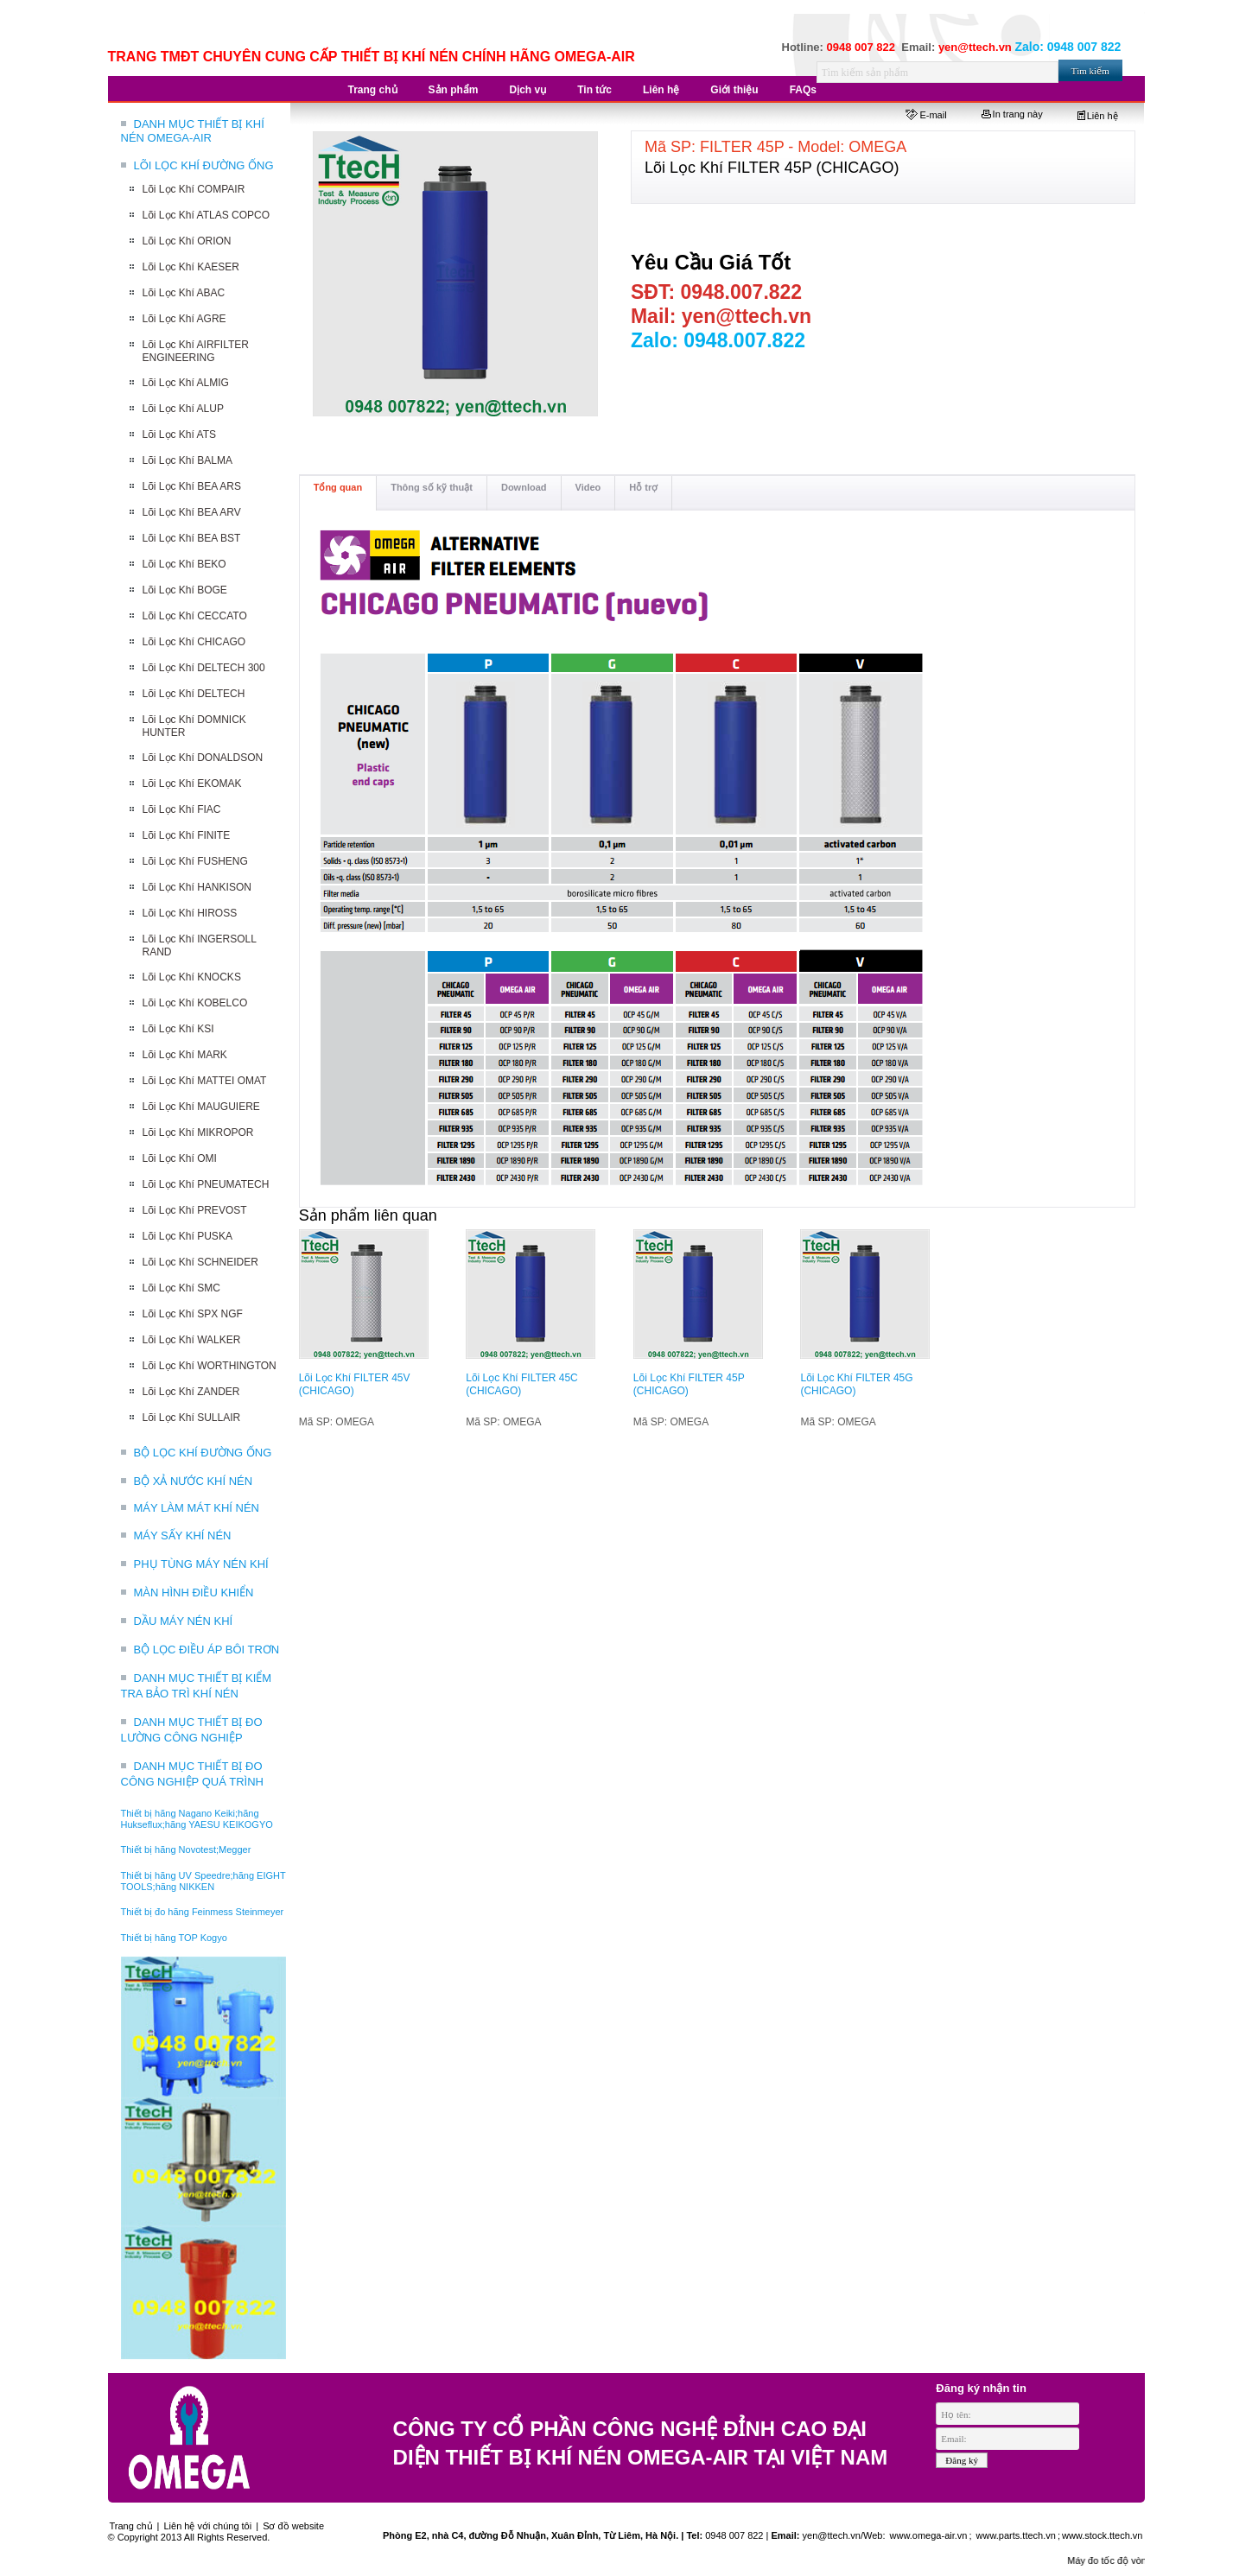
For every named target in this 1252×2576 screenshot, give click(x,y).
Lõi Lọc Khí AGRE (184, 319)
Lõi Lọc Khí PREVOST (195, 1210)
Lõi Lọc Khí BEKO (184, 564)
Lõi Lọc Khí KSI (178, 1029)
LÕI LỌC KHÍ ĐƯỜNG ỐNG (204, 165)
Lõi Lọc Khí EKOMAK (192, 783)
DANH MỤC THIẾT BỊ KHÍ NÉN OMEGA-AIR (192, 130)
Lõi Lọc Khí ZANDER (191, 1392)
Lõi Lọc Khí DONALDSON (203, 758)
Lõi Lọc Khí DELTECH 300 (204, 668)
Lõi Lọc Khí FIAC (182, 809)
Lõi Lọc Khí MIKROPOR (198, 1132)
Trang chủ (131, 2526)
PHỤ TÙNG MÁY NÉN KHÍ (201, 1564)
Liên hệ (1097, 116)
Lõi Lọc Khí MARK (185, 1055)
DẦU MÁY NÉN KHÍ (183, 1621)
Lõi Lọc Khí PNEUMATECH (206, 1184)
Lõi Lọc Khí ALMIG (186, 383)
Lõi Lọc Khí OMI (180, 1158)
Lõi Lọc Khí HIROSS (190, 913)
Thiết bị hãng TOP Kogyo (174, 1937)
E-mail (926, 115)
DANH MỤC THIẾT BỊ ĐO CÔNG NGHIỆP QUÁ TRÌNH (192, 1774)
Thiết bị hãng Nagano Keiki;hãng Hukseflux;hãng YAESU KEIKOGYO (197, 1819)
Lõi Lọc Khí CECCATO (195, 616)
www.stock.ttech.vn (1102, 2535)
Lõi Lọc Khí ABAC (184, 293)
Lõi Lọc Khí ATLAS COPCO (206, 215)
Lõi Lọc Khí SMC (181, 1288)
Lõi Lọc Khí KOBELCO (195, 1003)
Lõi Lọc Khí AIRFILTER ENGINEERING (196, 351)
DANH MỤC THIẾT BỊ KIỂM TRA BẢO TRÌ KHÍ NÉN (196, 1686)
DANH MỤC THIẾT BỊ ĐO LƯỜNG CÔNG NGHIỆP (192, 1730)
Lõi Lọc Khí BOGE (185, 590)
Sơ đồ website (293, 2526)
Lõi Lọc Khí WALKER (192, 1340)
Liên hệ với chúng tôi (208, 2526)
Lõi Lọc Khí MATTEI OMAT (205, 1081)
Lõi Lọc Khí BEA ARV (192, 512)
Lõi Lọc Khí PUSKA (187, 1236)
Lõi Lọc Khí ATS (180, 434)
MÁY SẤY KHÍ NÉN (183, 1535)
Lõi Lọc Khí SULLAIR (192, 1418)
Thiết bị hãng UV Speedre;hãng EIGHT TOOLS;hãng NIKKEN (203, 1881)
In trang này (1012, 114)
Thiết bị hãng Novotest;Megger (186, 1849)
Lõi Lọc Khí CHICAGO (194, 642)
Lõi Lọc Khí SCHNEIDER (200, 1262)
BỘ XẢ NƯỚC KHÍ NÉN (193, 1481)
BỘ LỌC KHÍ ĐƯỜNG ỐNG (203, 1452)
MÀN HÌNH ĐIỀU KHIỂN (194, 1592)
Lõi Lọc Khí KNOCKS (192, 977)
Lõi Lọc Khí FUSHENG (195, 861)
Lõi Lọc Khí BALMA (187, 460)
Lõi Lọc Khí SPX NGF (193, 1314)
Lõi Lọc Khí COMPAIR (194, 189)
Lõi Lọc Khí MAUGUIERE (201, 1107)
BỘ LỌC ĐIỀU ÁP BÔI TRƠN (207, 1649)
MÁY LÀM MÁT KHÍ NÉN (196, 1507)
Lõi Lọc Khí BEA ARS (192, 486)
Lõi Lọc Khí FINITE (187, 835)
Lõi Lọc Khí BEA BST (192, 538)
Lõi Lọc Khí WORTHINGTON (209, 1366)
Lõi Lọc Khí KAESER (191, 267)
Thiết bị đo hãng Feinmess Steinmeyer (202, 1912)
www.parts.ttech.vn (1016, 2535)
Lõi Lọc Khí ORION (187, 241)
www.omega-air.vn (927, 2535)
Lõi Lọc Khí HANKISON (197, 887)
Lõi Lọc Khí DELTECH (194, 694)
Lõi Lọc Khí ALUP (183, 409)
